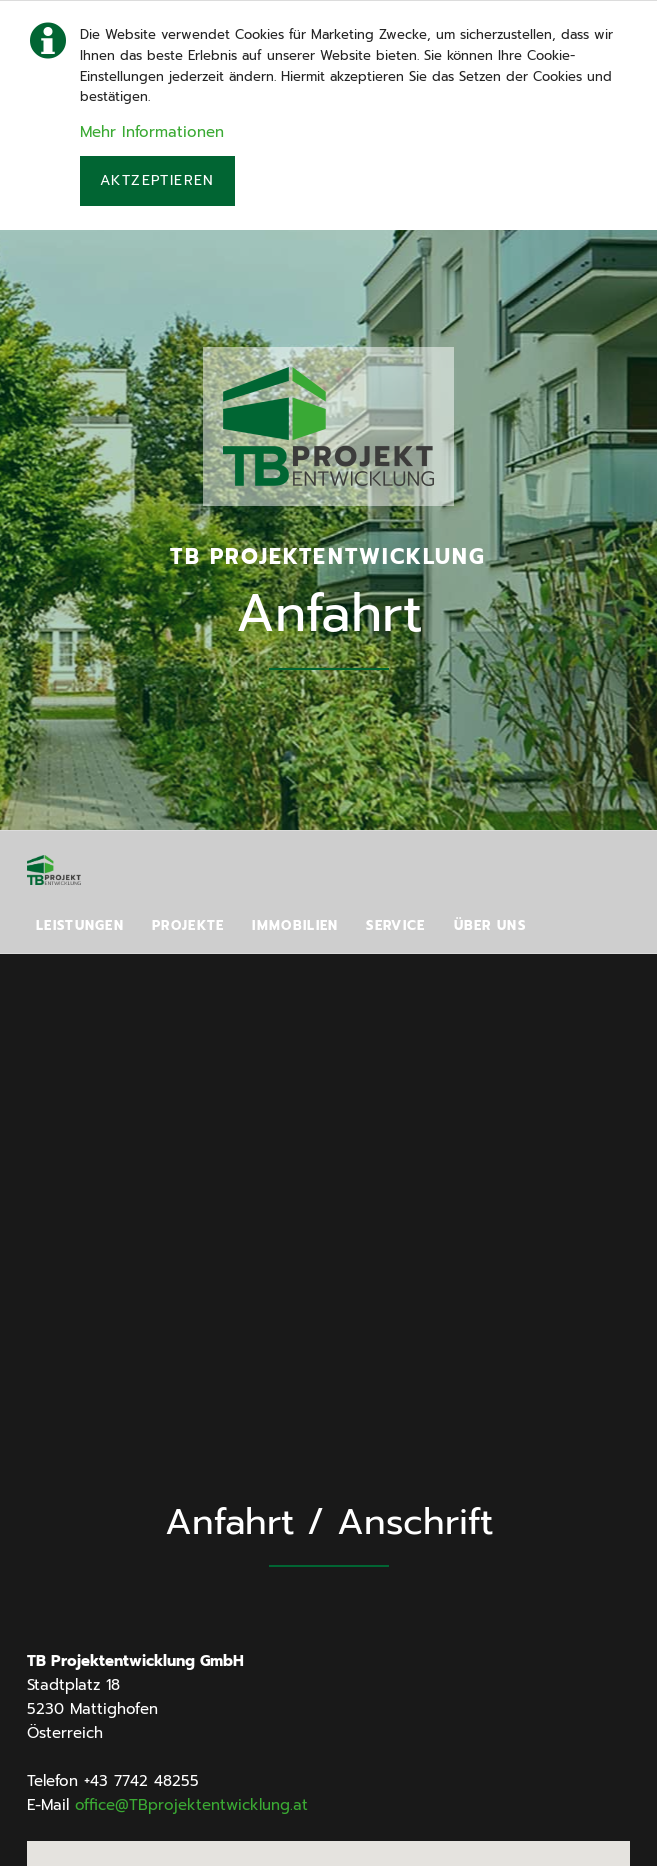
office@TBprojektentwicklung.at (191, 1805)
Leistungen (80, 925)
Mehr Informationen (152, 132)
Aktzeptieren (157, 180)
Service (395, 925)
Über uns (490, 925)
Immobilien (295, 925)
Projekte (188, 925)
